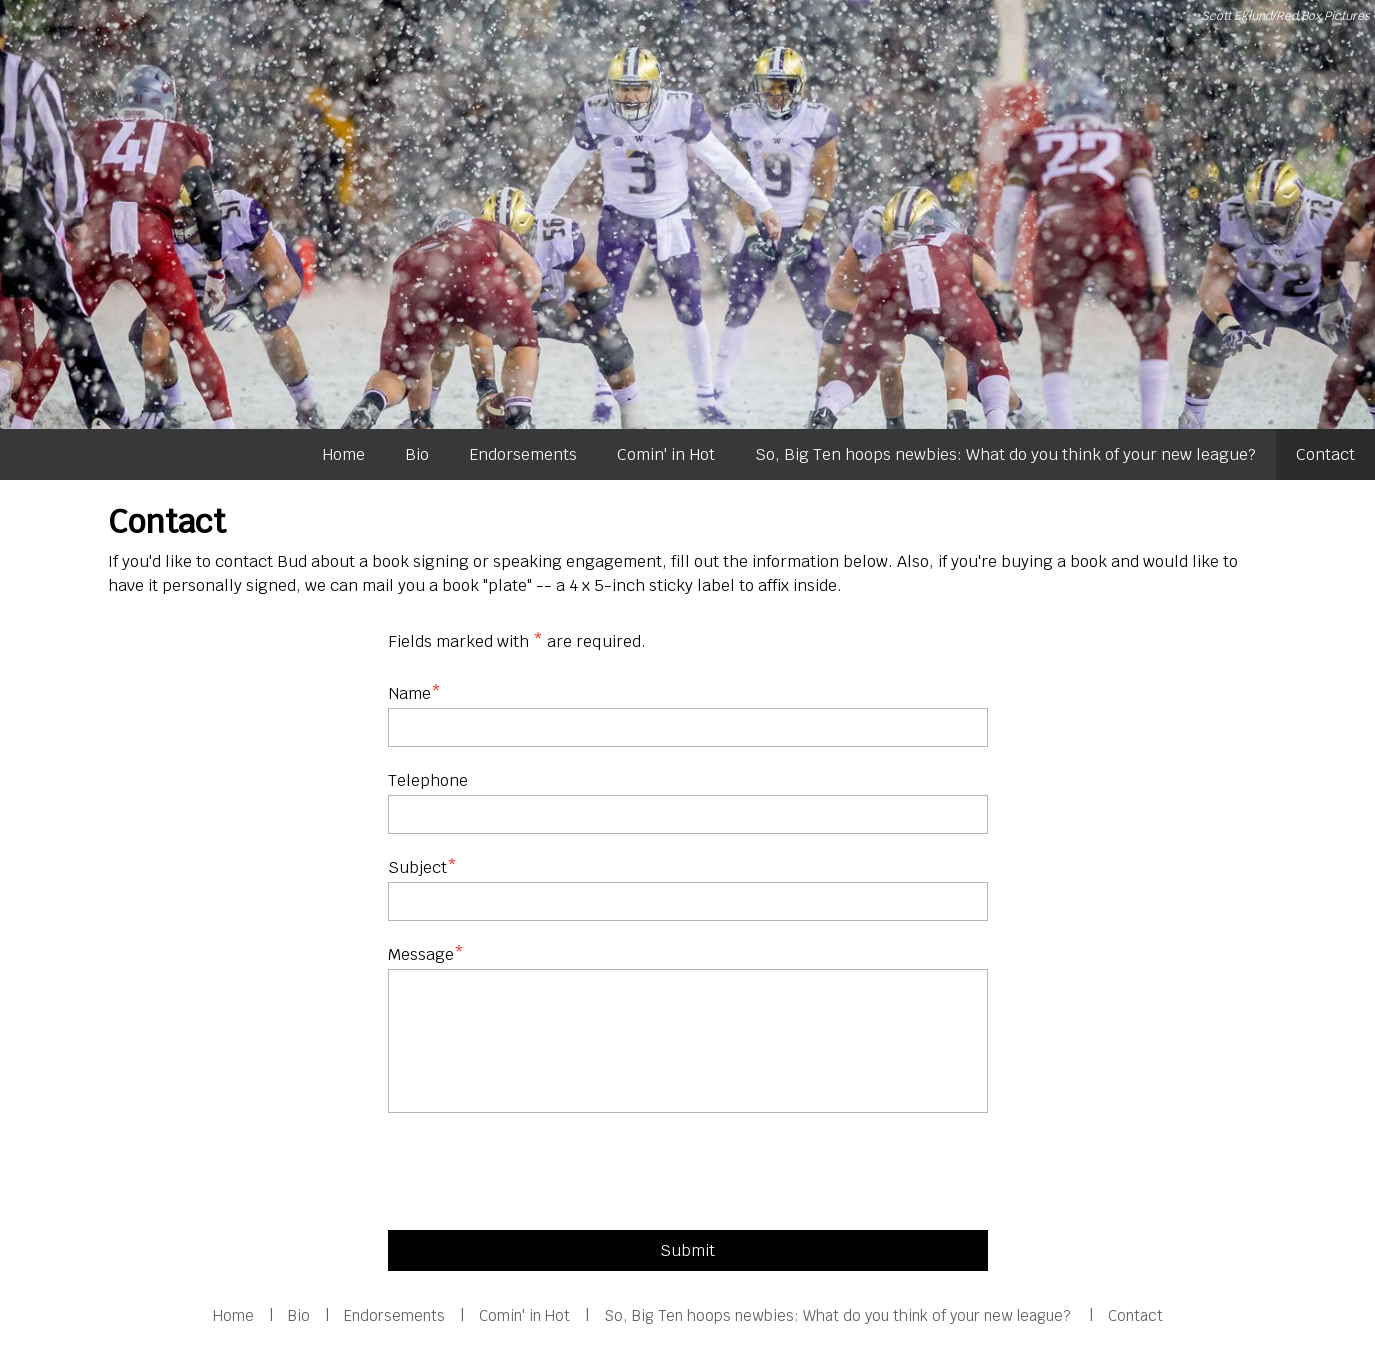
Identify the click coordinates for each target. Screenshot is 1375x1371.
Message (421, 954)
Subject (417, 867)
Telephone (428, 780)
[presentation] (540, 1176)
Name (409, 693)
